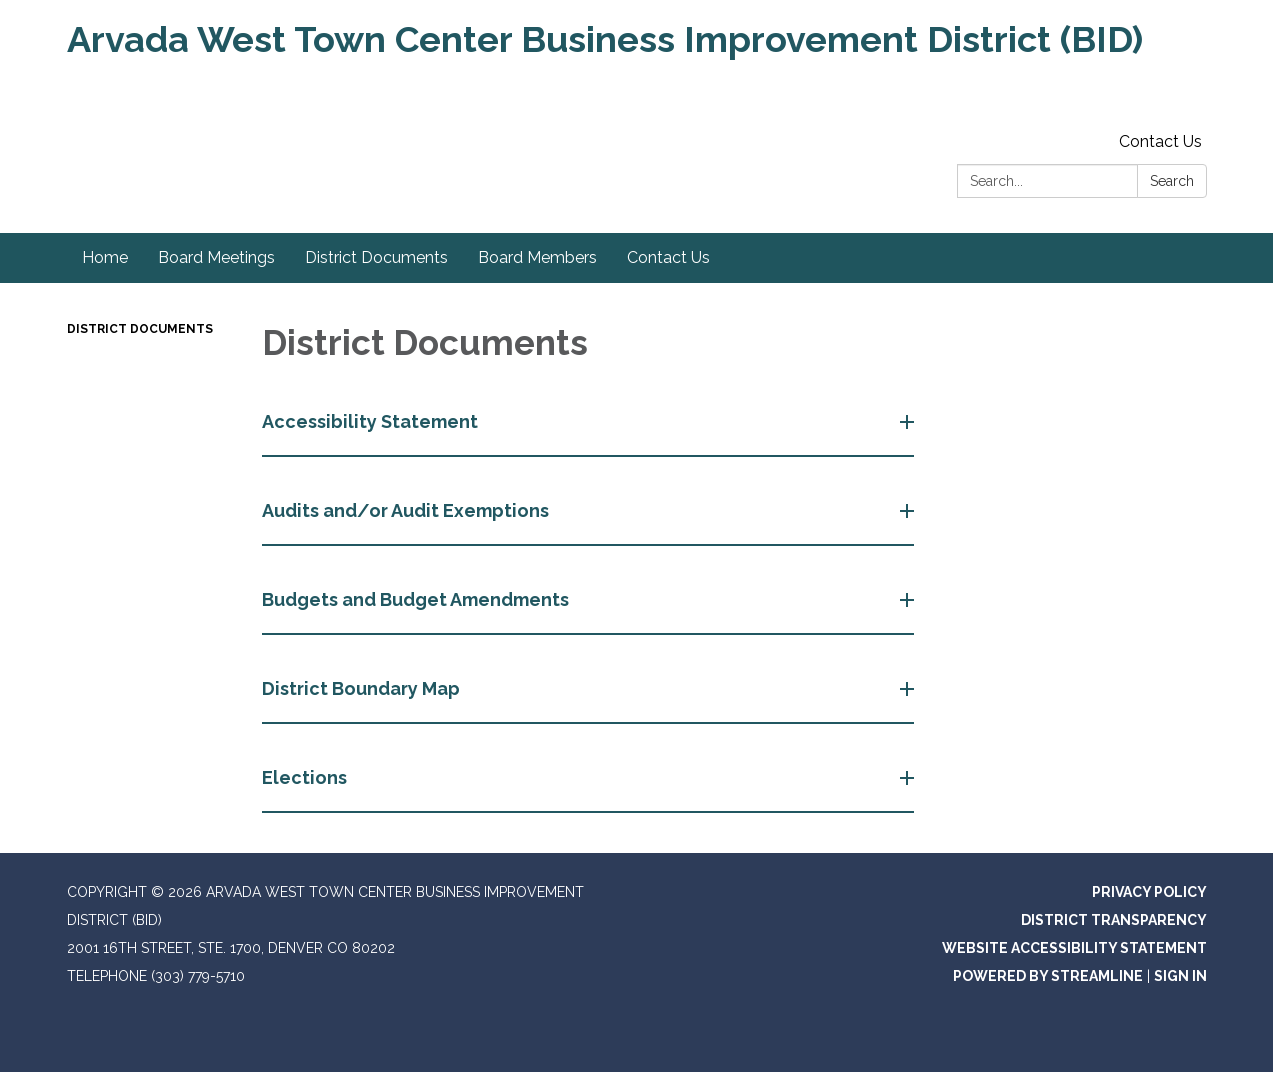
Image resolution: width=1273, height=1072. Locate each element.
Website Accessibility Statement (1074, 948)
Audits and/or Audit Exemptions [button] (407, 510)
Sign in (1180, 976)
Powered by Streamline (1048, 976)
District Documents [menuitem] (376, 257)
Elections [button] (306, 777)
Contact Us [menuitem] (668, 257)
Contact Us (1160, 141)
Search (1172, 181)
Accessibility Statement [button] (372, 421)
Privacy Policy (1149, 892)
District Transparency (1114, 920)
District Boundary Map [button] (363, 688)
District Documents (140, 329)
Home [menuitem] (105, 257)
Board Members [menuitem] (537, 257)
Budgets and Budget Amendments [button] (417, 599)
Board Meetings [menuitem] (216, 257)
